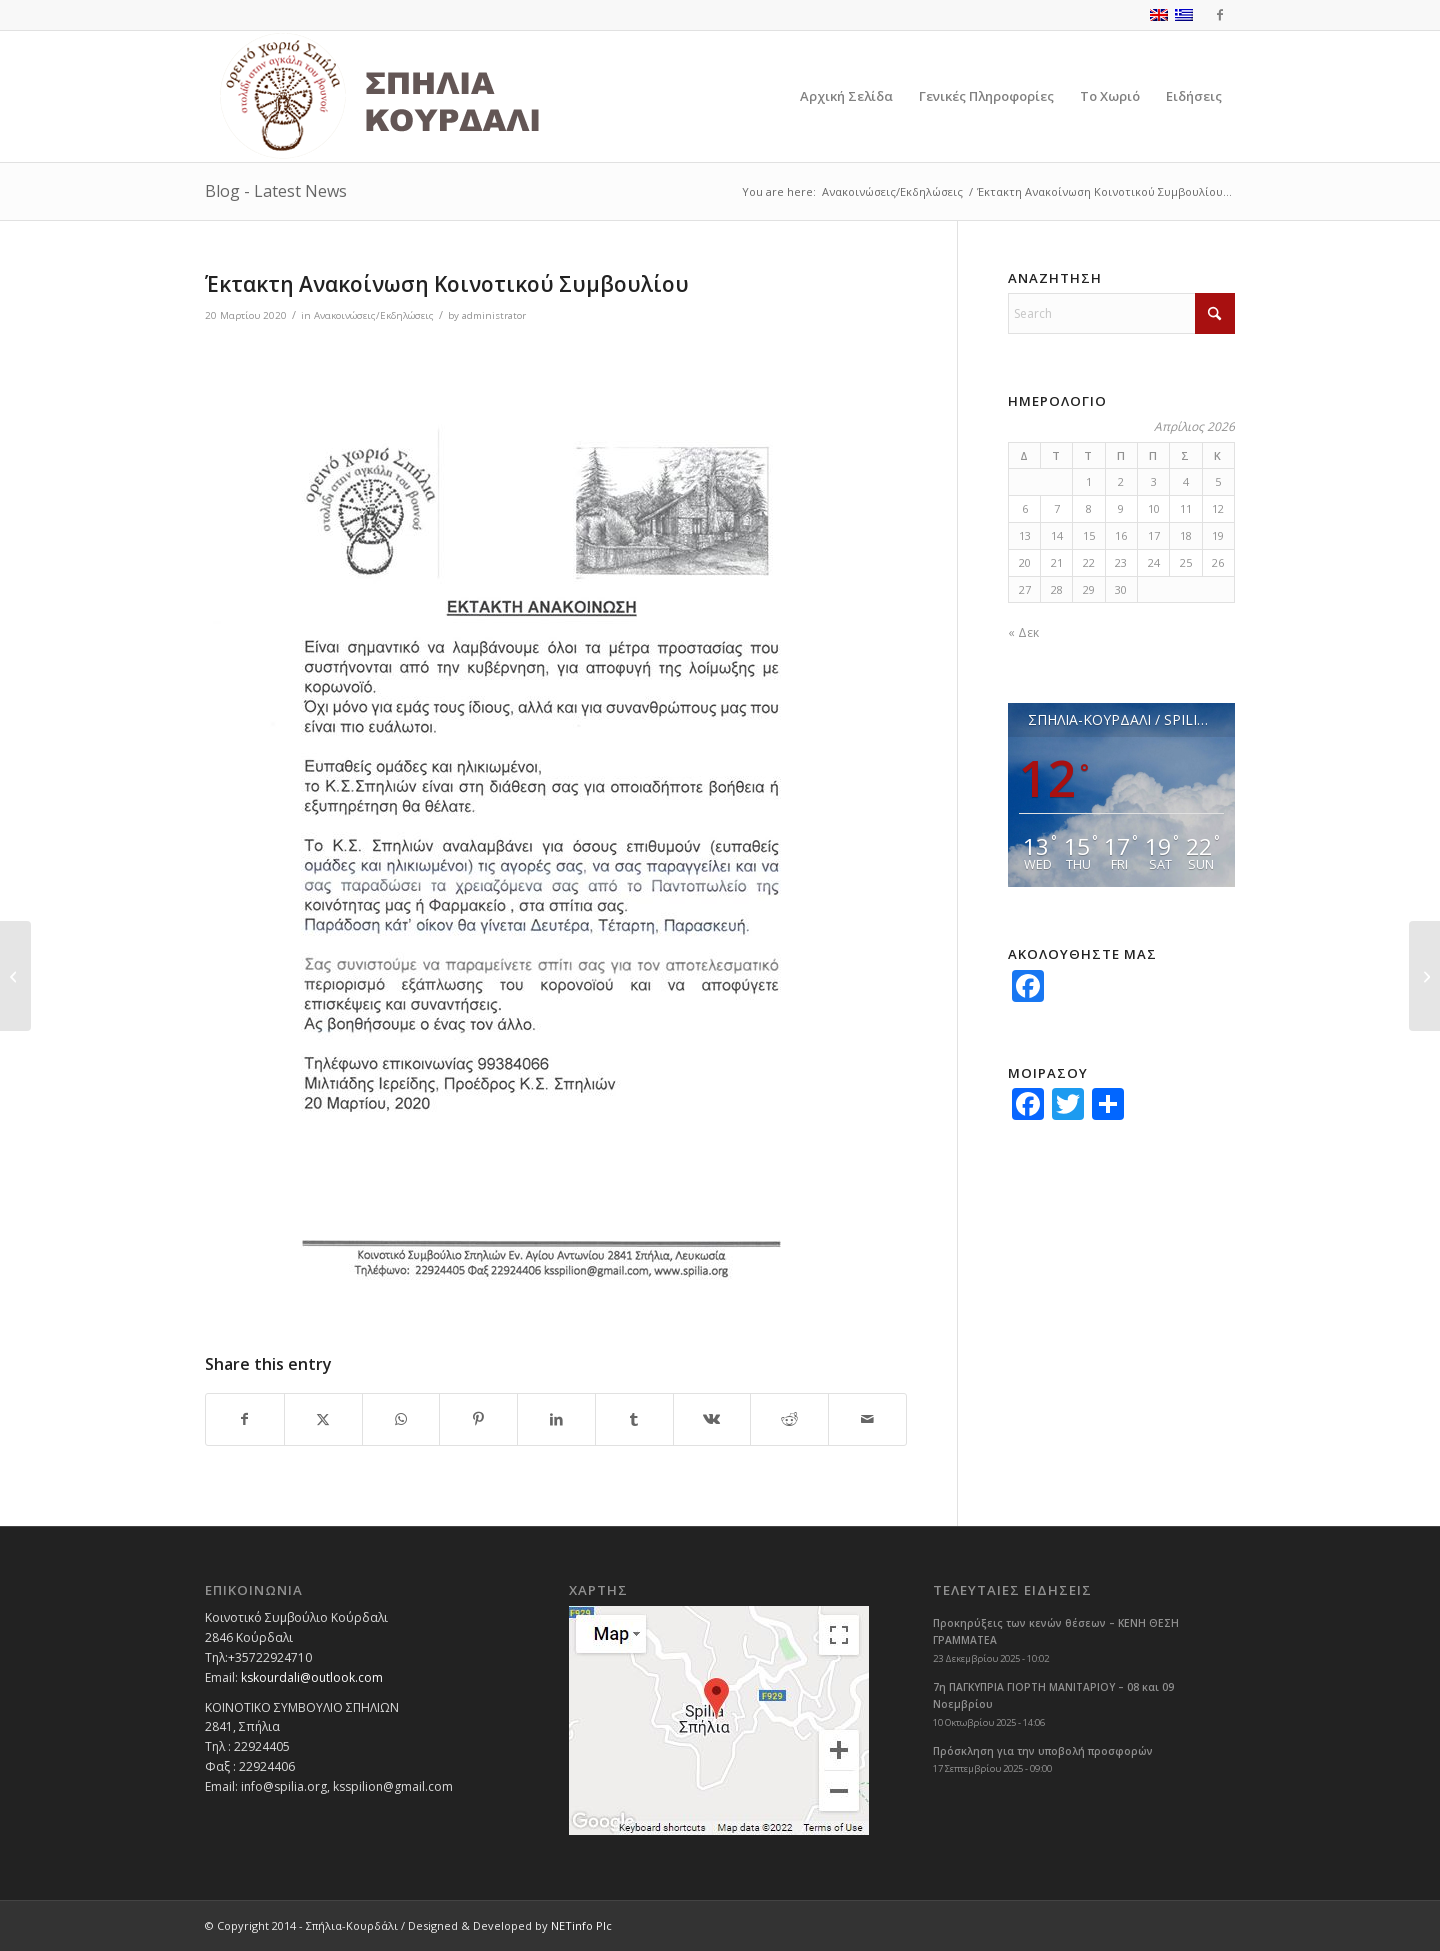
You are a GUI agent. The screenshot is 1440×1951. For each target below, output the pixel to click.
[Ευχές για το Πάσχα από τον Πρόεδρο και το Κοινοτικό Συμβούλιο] (1424, 976)
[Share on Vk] (712, 1419)
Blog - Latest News (276, 191)
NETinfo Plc (581, 1925)
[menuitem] (846, 96)
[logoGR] (424, 96)
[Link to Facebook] (1220, 15)
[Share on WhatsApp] (401, 1419)
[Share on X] (323, 1419)
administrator (494, 315)
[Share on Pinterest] (478, 1419)
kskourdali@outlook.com (312, 1677)
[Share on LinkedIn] (556, 1419)
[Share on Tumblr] (634, 1419)
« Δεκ (1023, 632)
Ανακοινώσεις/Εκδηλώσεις (374, 315)
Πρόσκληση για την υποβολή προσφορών (1043, 1751)
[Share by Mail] (867, 1419)
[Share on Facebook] (245, 1419)
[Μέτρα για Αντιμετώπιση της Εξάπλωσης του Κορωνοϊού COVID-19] (15, 976)
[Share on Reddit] (789, 1419)
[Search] (1121, 313)
